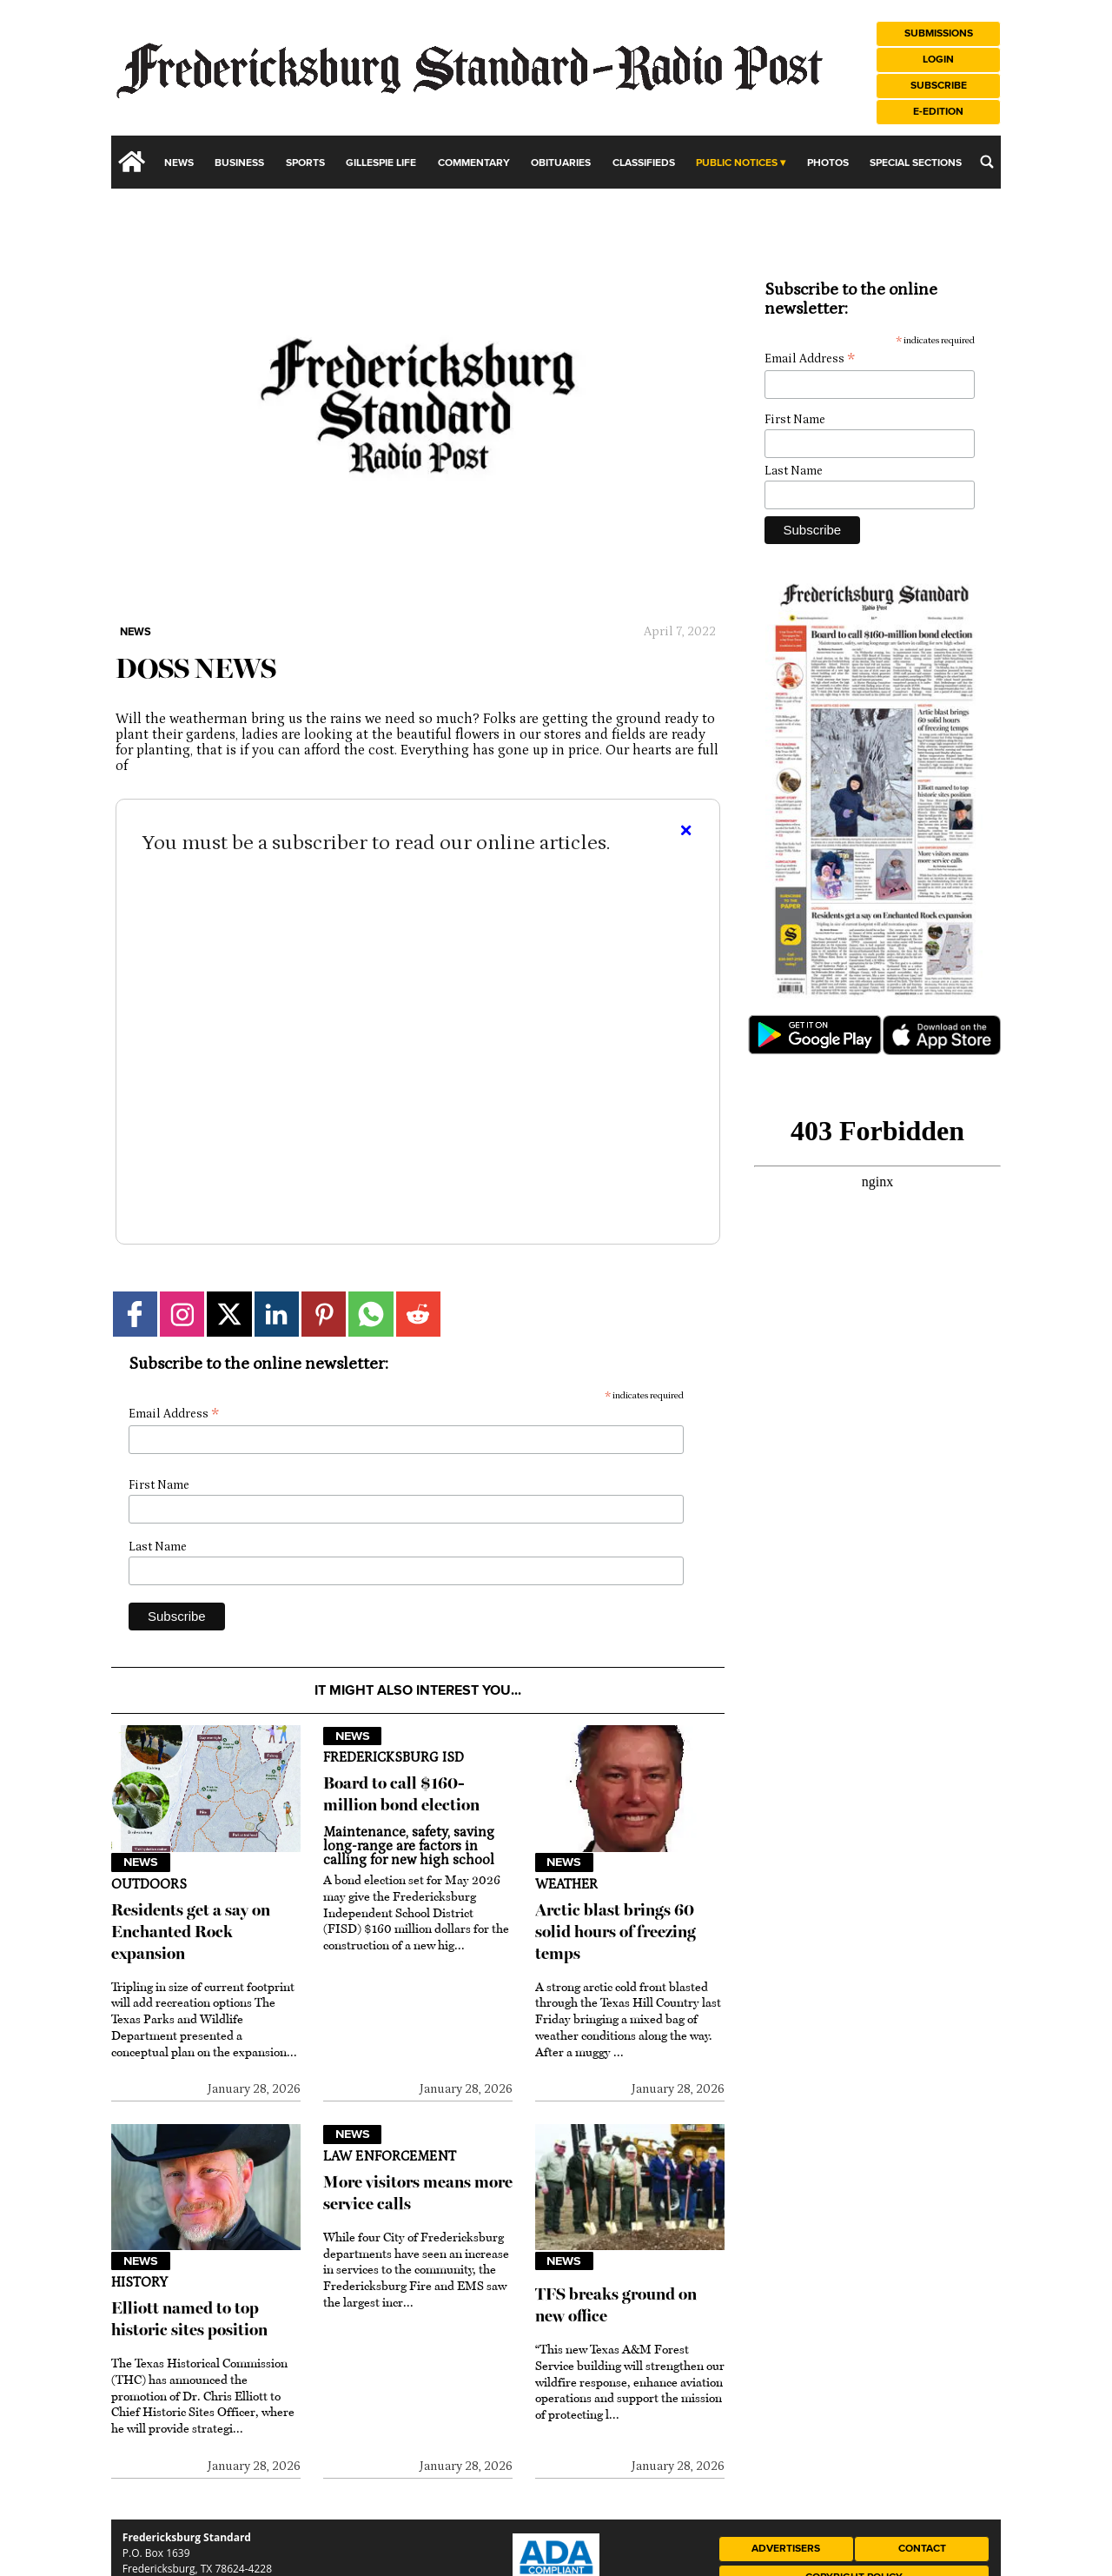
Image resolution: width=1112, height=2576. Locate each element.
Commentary (474, 162)
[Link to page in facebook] (135, 1313)
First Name (159, 1485)
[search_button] (987, 161)
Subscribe (938, 85)
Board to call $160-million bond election (401, 1794)
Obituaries (561, 162)
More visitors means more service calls (418, 2193)
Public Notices (737, 162)
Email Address (174, 1414)
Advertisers (785, 2548)
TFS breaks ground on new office (616, 2305)
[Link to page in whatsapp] (370, 1313)
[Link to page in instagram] (182, 1313)
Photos (828, 162)
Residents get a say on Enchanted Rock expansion (190, 1931)
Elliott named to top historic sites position (189, 2319)
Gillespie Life (381, 162)
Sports (305, 162)
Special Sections (916, 162)
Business (239, 162)
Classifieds (643, 162)
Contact (922, 2548)
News (179, 162)
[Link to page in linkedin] (277, 1313)
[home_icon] (132, 162)
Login (938, 59)
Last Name (158, 1547)
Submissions (938, 33)
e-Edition (938, 111)
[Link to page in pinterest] (323, 1313)
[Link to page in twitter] (229, 1313)
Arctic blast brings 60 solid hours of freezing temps (615, 1931)
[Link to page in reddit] (418, 1313)
